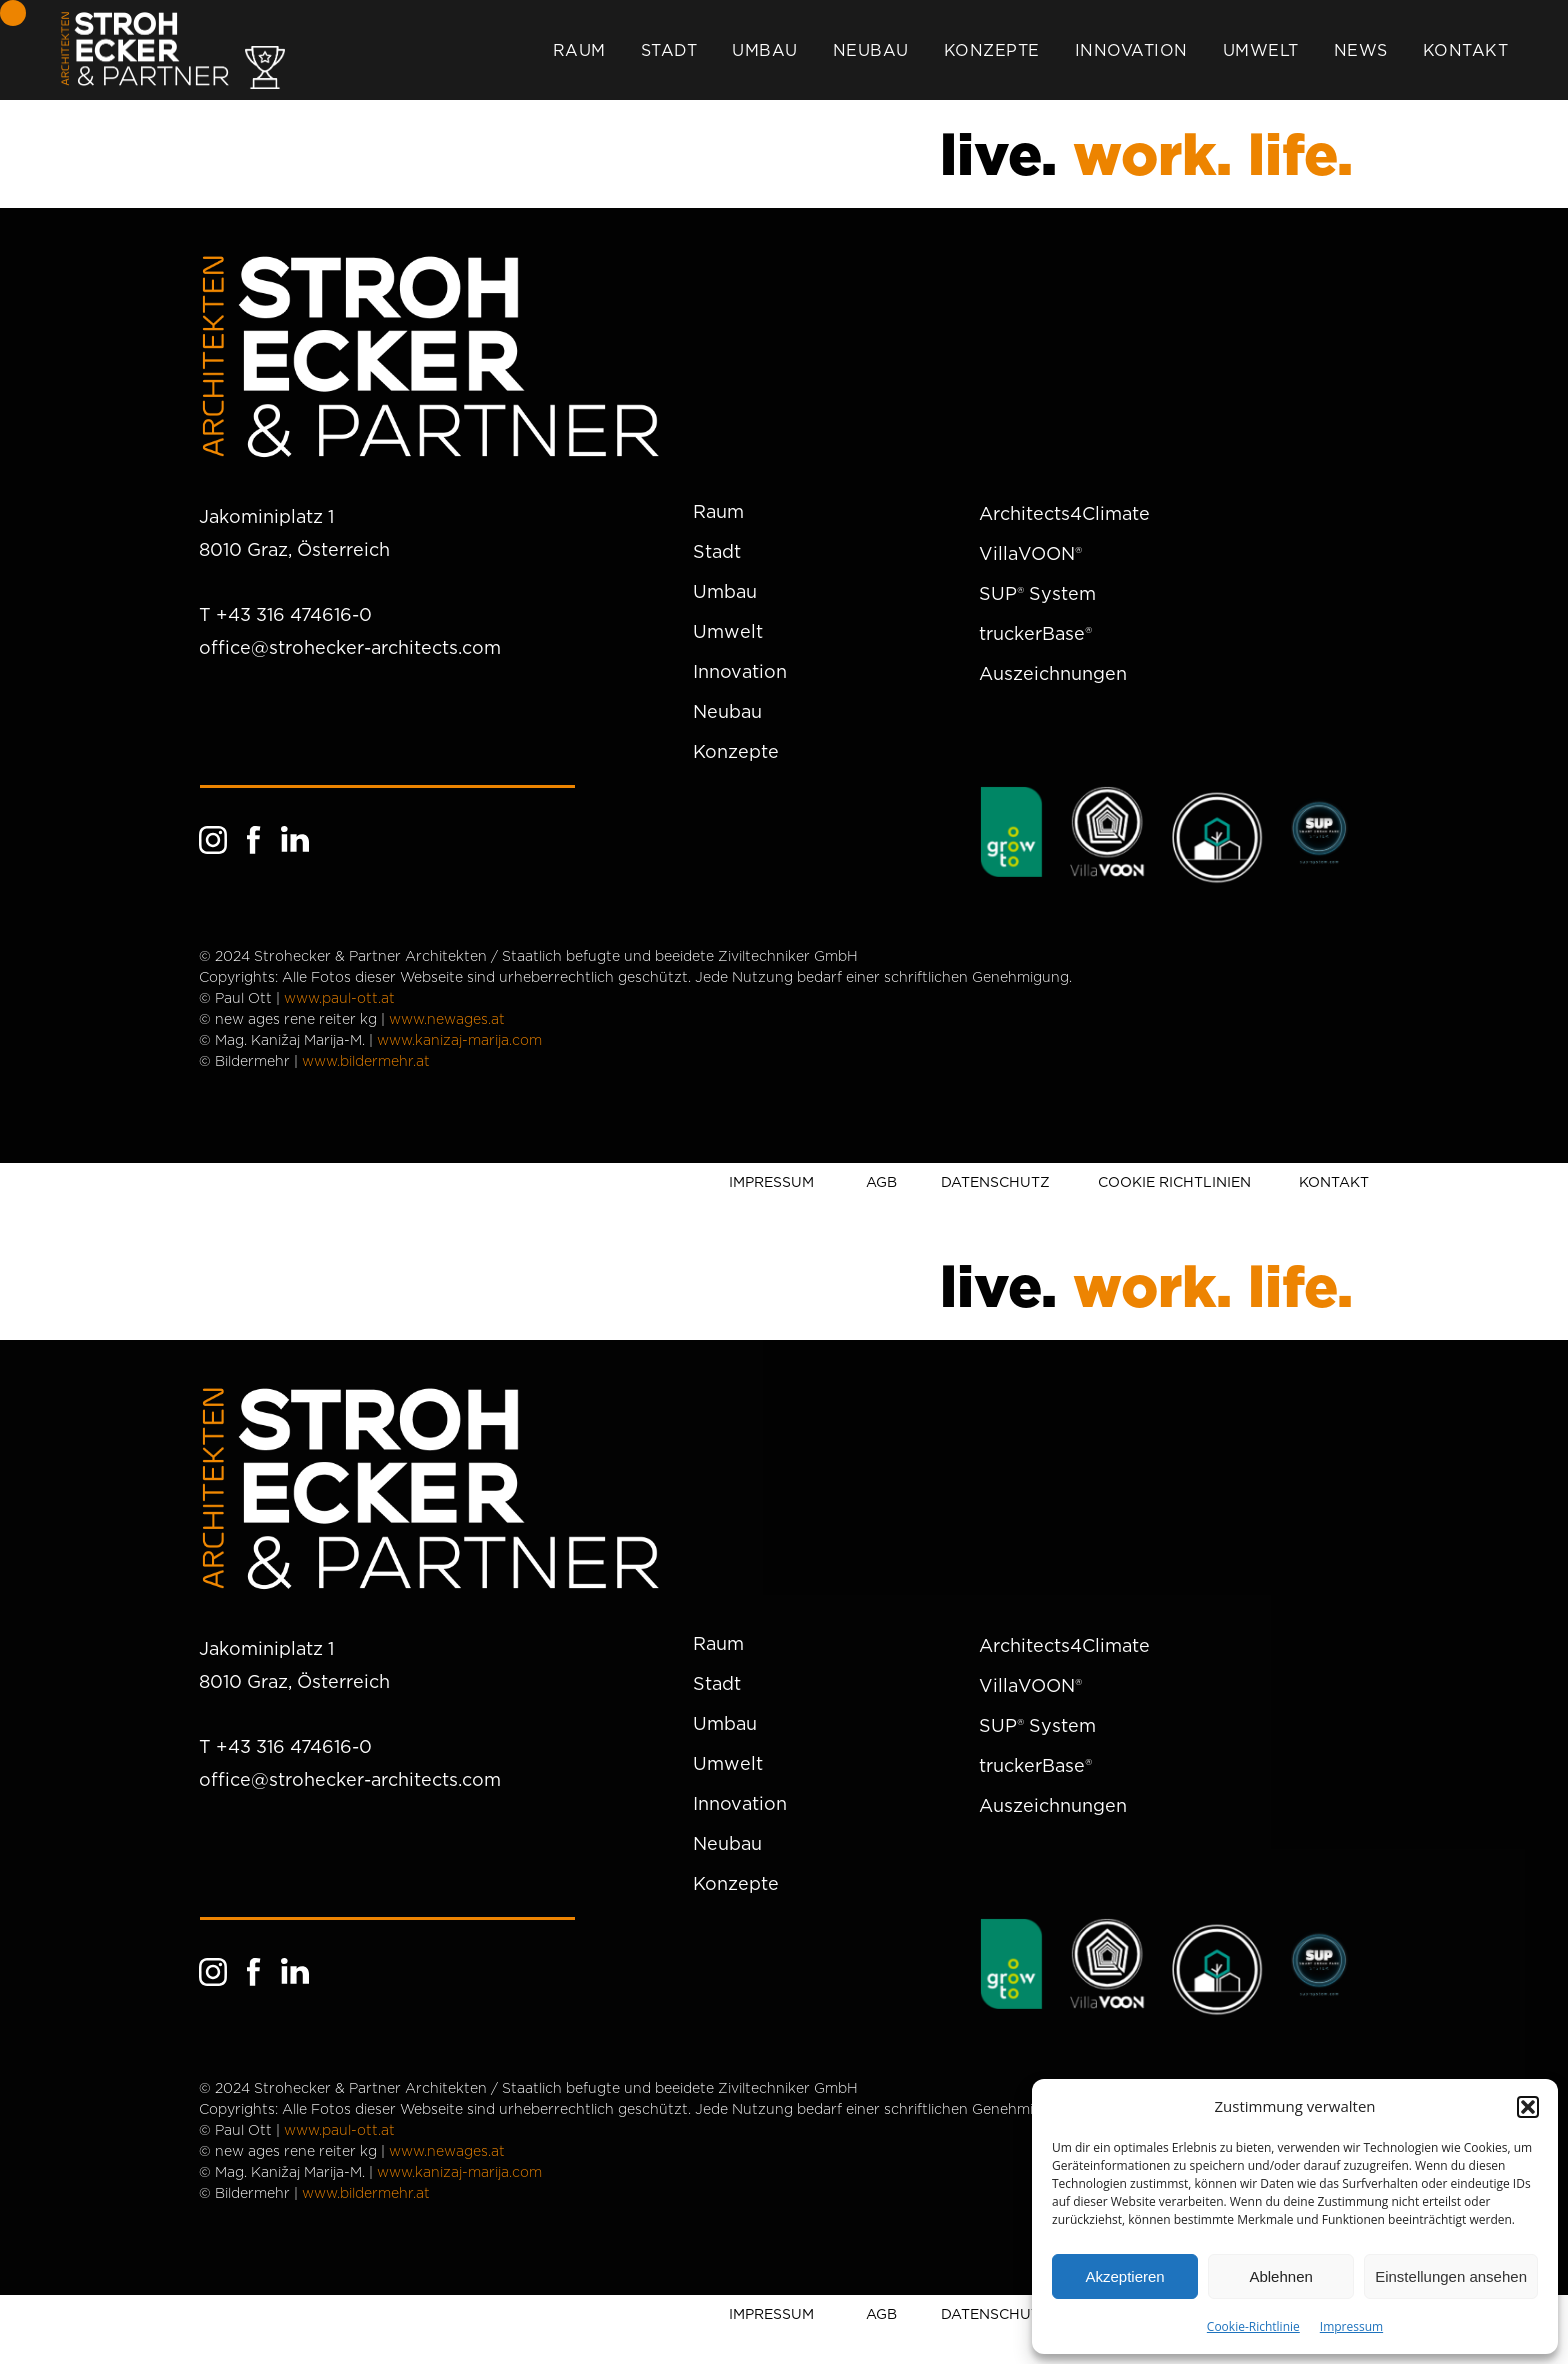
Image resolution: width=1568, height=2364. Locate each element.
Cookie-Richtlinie (1253, 2326)
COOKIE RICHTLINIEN (1174, 1181)
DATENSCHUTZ (995, 1181)
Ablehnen (1280, 2276)
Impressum (1351, 2326)
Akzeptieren (1124, 2276)
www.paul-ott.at (339, 999)
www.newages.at (447, 1020)
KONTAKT (1334, 1181)
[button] (1528, 2107)
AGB (881, 1181)
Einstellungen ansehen (1451, 2276)
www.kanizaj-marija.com (459, 1041)
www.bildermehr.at (366, 1062)
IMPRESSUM (771, 1181)
